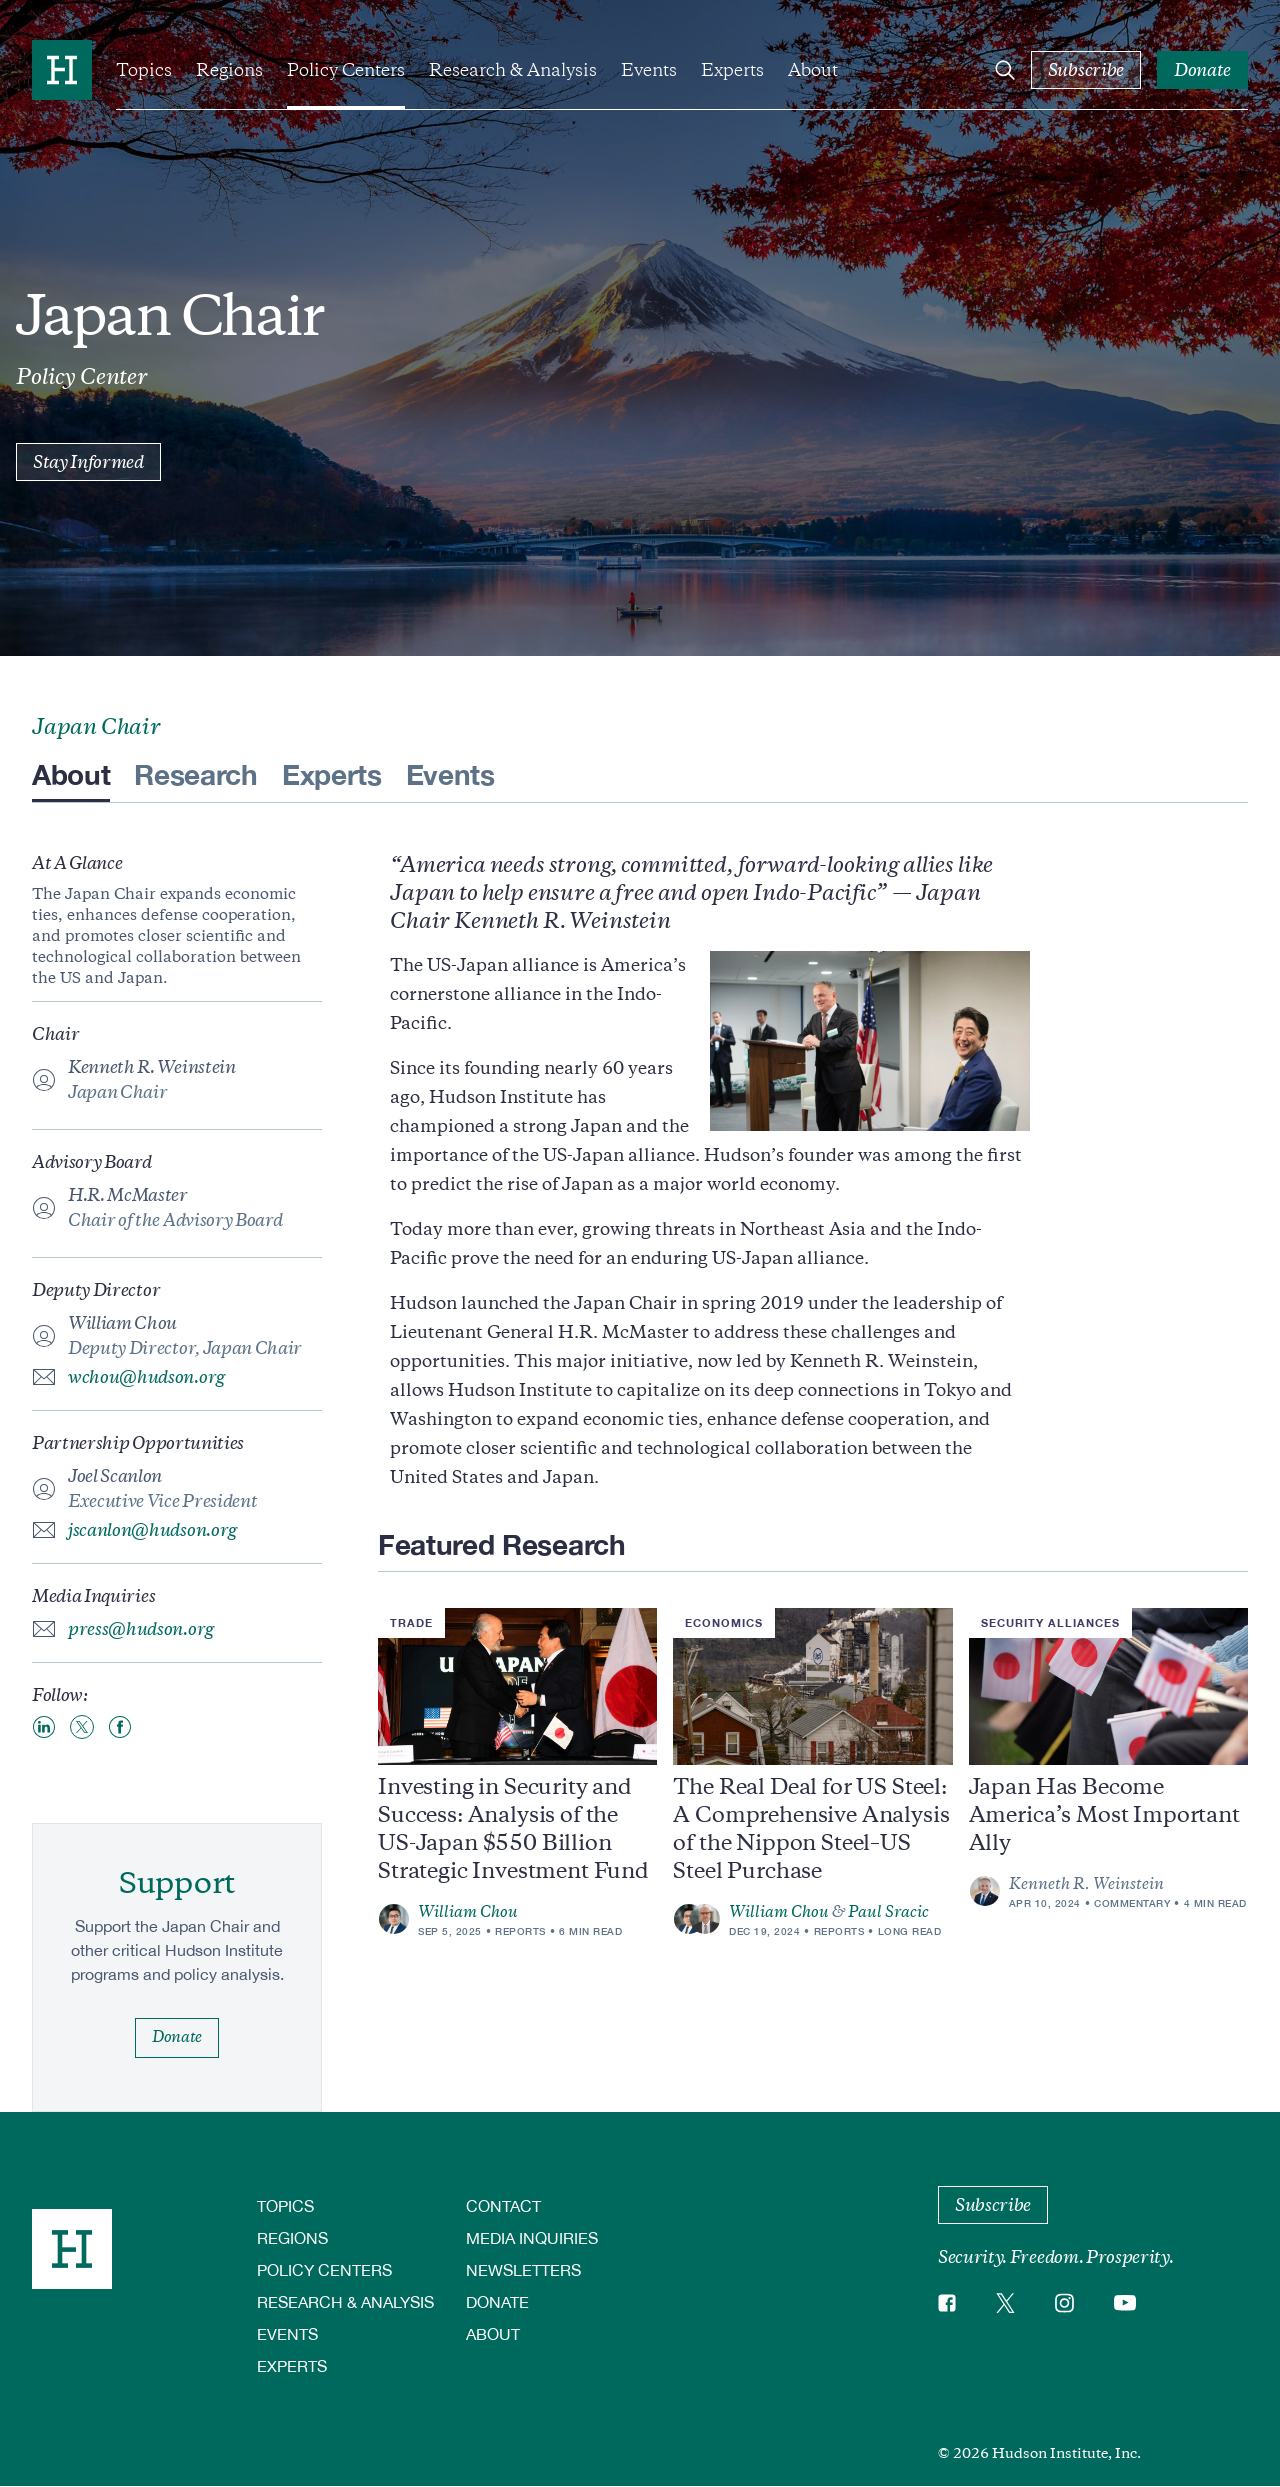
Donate (497, 2301)
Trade (411, 1622)
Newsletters (523, 2269)
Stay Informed (88, 462)
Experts (732, 70)
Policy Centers (346, 70)
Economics (724, 1622)
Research (195, 774)
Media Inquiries (532, 2237)
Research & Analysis (513, 70)
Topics (144, 70)
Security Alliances (1050, 1622)
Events (649, 70)
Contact (503, 2205)
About (813, 70)
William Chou (468, 1912)
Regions (229, 70)
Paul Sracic (888, 1912)
